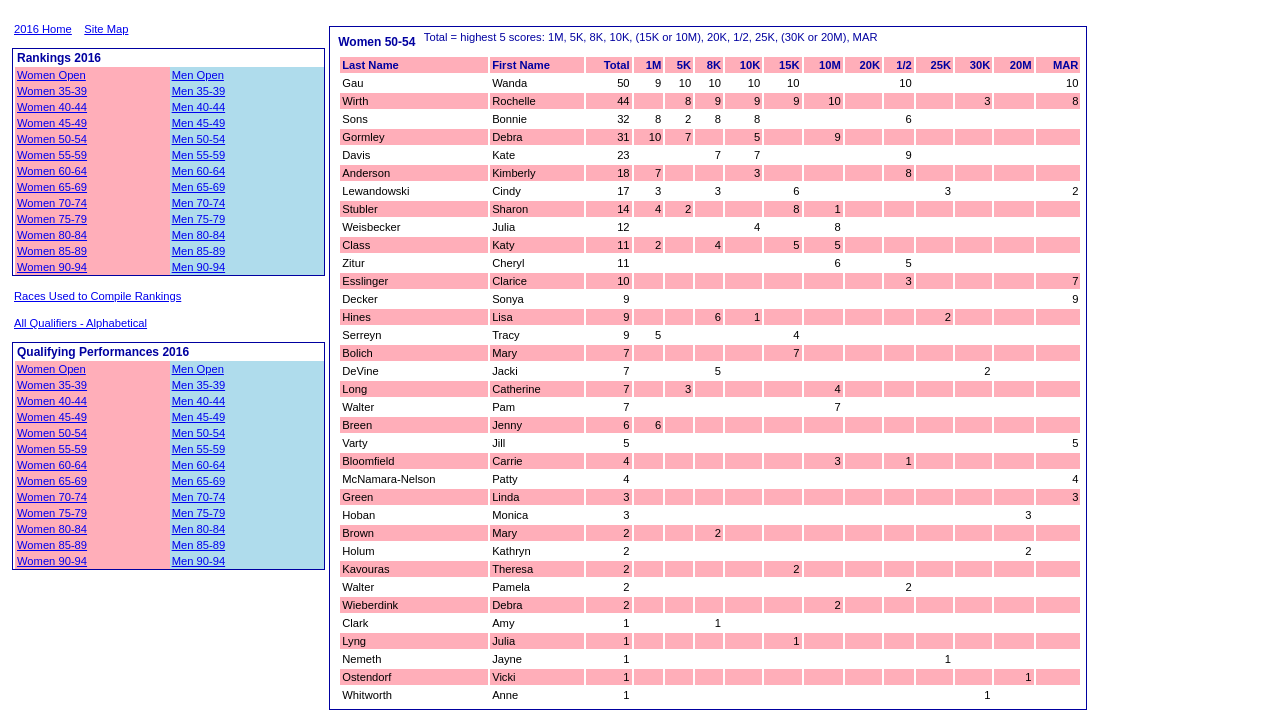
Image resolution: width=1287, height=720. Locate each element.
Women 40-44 (52, 107)
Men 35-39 (199, 91)
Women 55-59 (52, 155)
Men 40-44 (199, 107)
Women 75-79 (52, 219)
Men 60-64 (199, 171)
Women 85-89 (52, 251)
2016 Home (43, 29)
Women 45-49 (52, 123)
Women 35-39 (52, 91)
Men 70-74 (199, 203)
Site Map (106, 29)
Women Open (51, 75)
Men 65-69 (199, 187)
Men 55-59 (199, 155)
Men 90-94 (199, 267)
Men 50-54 (199, 139)
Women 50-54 (52, 139)
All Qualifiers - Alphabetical (80, 323)
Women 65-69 (52, 187)
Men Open (198, 75)
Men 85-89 (199, 251)
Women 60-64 (52, 171)
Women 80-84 (52, 235)
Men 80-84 (199, 235)
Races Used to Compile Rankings (97, 296)
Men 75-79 (199, 219)
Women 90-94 (52, 267)
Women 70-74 (52, 203)
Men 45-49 (199, 123)
